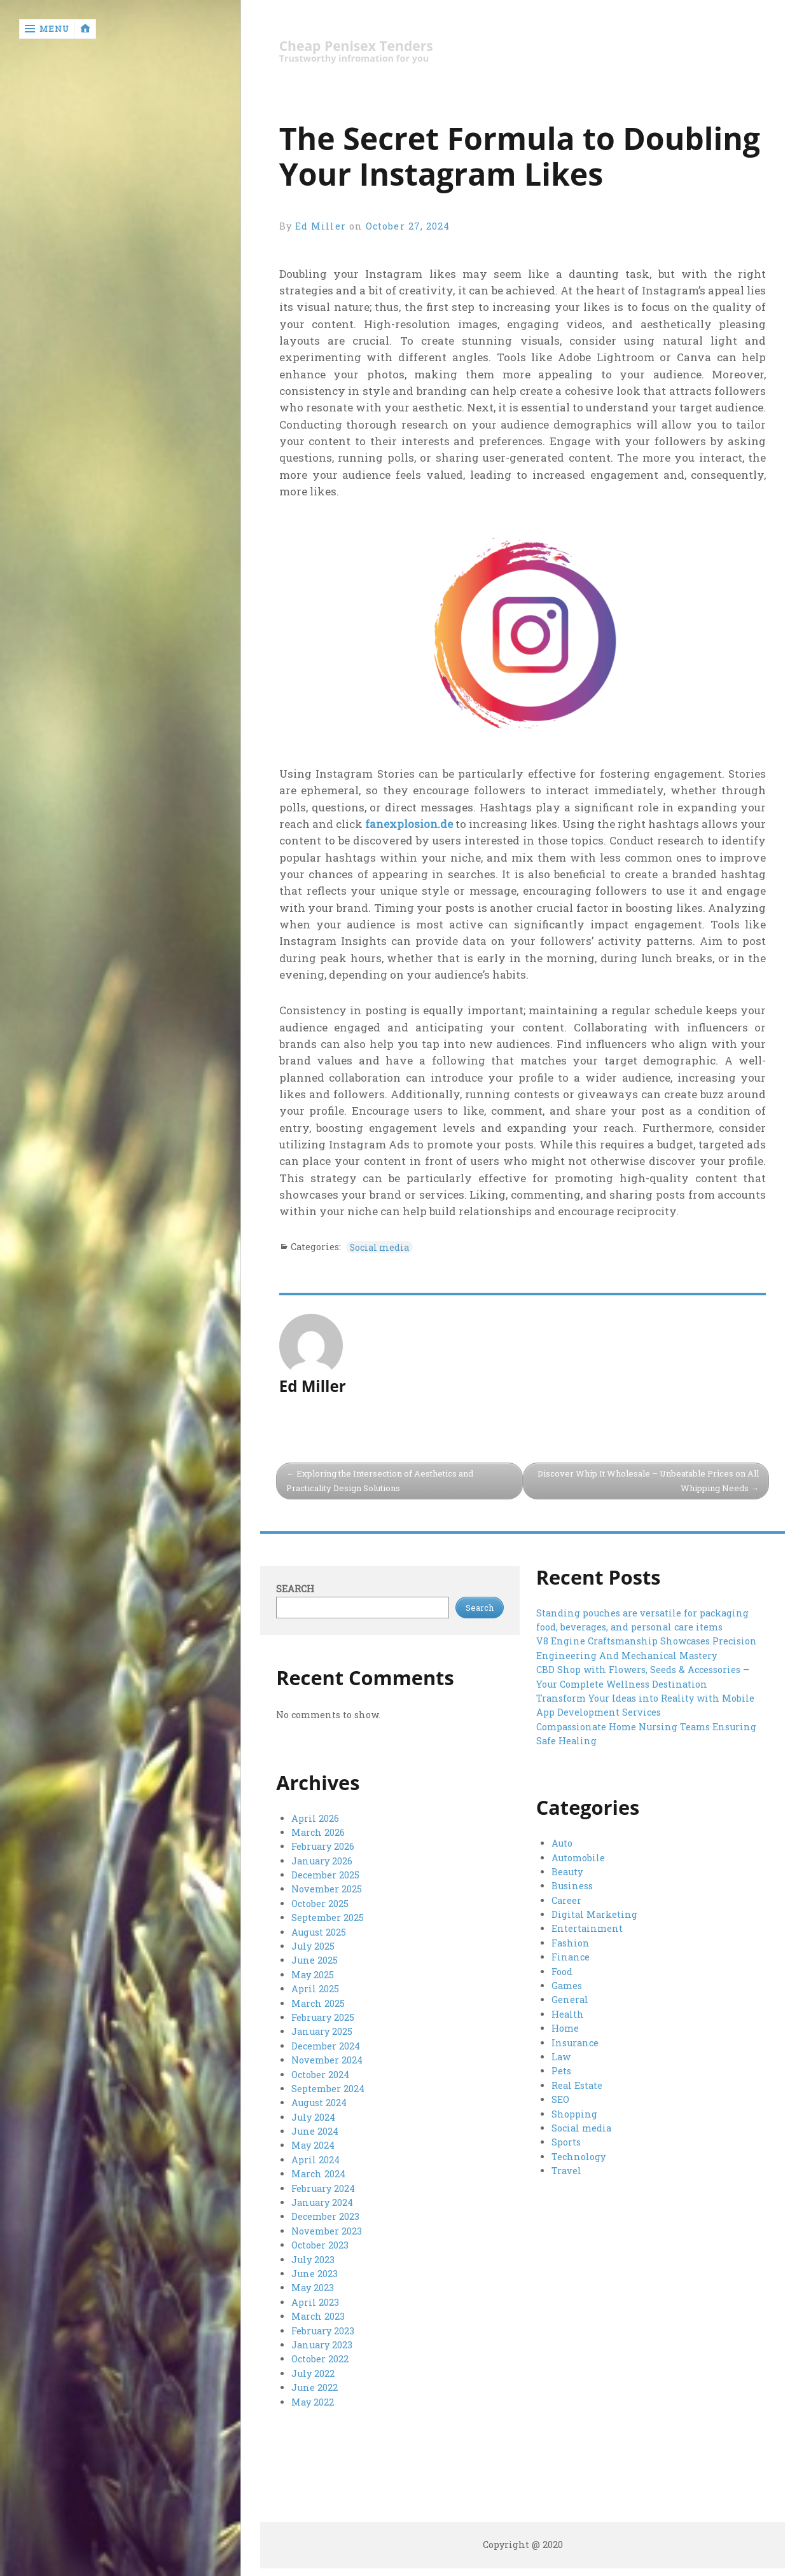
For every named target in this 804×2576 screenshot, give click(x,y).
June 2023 (314, 2274)
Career (566, 1900)
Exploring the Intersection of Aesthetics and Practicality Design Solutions (379, 1481)
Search (295, 1589)
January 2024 (322, 2202)
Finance (570, 1957)
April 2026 (315, 1818)
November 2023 (326, 2231)
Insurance (575, 2043)
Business (572, 1886)
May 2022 (312, 2402)
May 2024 (313, 2145)
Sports (566, 2142)
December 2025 (325, 1875)
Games (566, 1986)
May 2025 (312, 1975)
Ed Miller (320, 226)
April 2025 (315, 1989)
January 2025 (321, 2031)
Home (565, 2028)
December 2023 (325, 2216)
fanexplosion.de (409, 823)
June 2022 (314, 2387)
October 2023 (320, 2245)
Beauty (567, 1872)
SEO (560, 2099)
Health (567, 2014)
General (569, 2000)
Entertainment (587, 1928)
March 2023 (318, 2316)
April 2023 (315, 2302)
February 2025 (322, 2017)
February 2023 (322, 2331)
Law (561, 2057)
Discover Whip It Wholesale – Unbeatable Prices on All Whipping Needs (648, 1481)
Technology (578, 2157)
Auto (561, 1843)
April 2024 (315, 2160)
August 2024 (319, 2103)
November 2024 (327, 2060)
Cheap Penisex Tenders (356, 46)
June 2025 (314, 1960)
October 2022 (320, 2359)
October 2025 (320, 1904)
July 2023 (313, 2260)
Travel (566, 2171)
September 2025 (327, 1917)
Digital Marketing (594, 1914)
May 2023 (312, 2288)
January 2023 (321, 2345)
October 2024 (320, 2075)
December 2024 (325, 2046)
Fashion (570, 1943)
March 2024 (318, 2174)
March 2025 (318, 2003)
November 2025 (326, 1889)
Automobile (578, 1858)
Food (561, 1972)
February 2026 (322, 1846)
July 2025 (313, 1946)
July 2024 (313, 2117)
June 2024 (314, 2131)
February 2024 (323, 2188)
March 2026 (318, 1832)
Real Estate (576, 2085)
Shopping (574, 2114)
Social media (380, 1247)
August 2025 (318, 1932)
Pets (561, 2071)
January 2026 (321, 1861)
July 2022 (313, 2373)
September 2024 (327, 2089)
